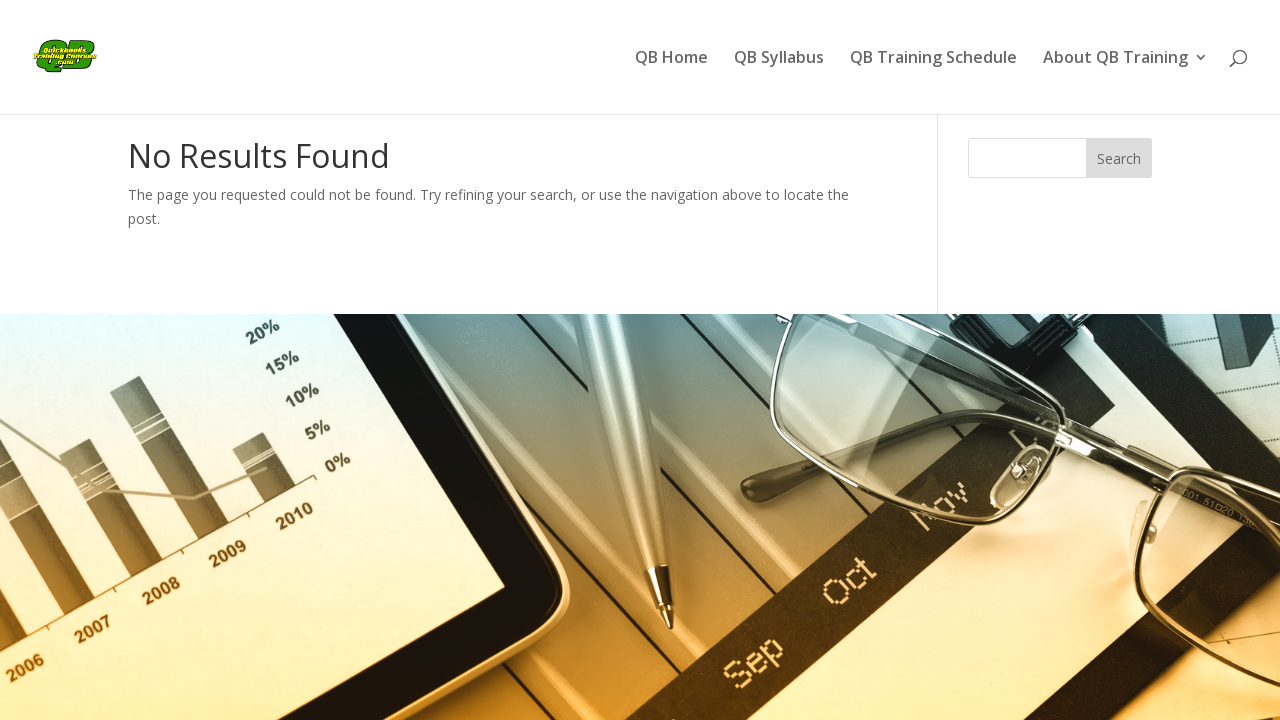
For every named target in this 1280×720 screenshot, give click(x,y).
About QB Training (1115, 59)
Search (1119, 158)
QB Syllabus (779, 59)
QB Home (671, 59)
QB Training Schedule (933, 59)
